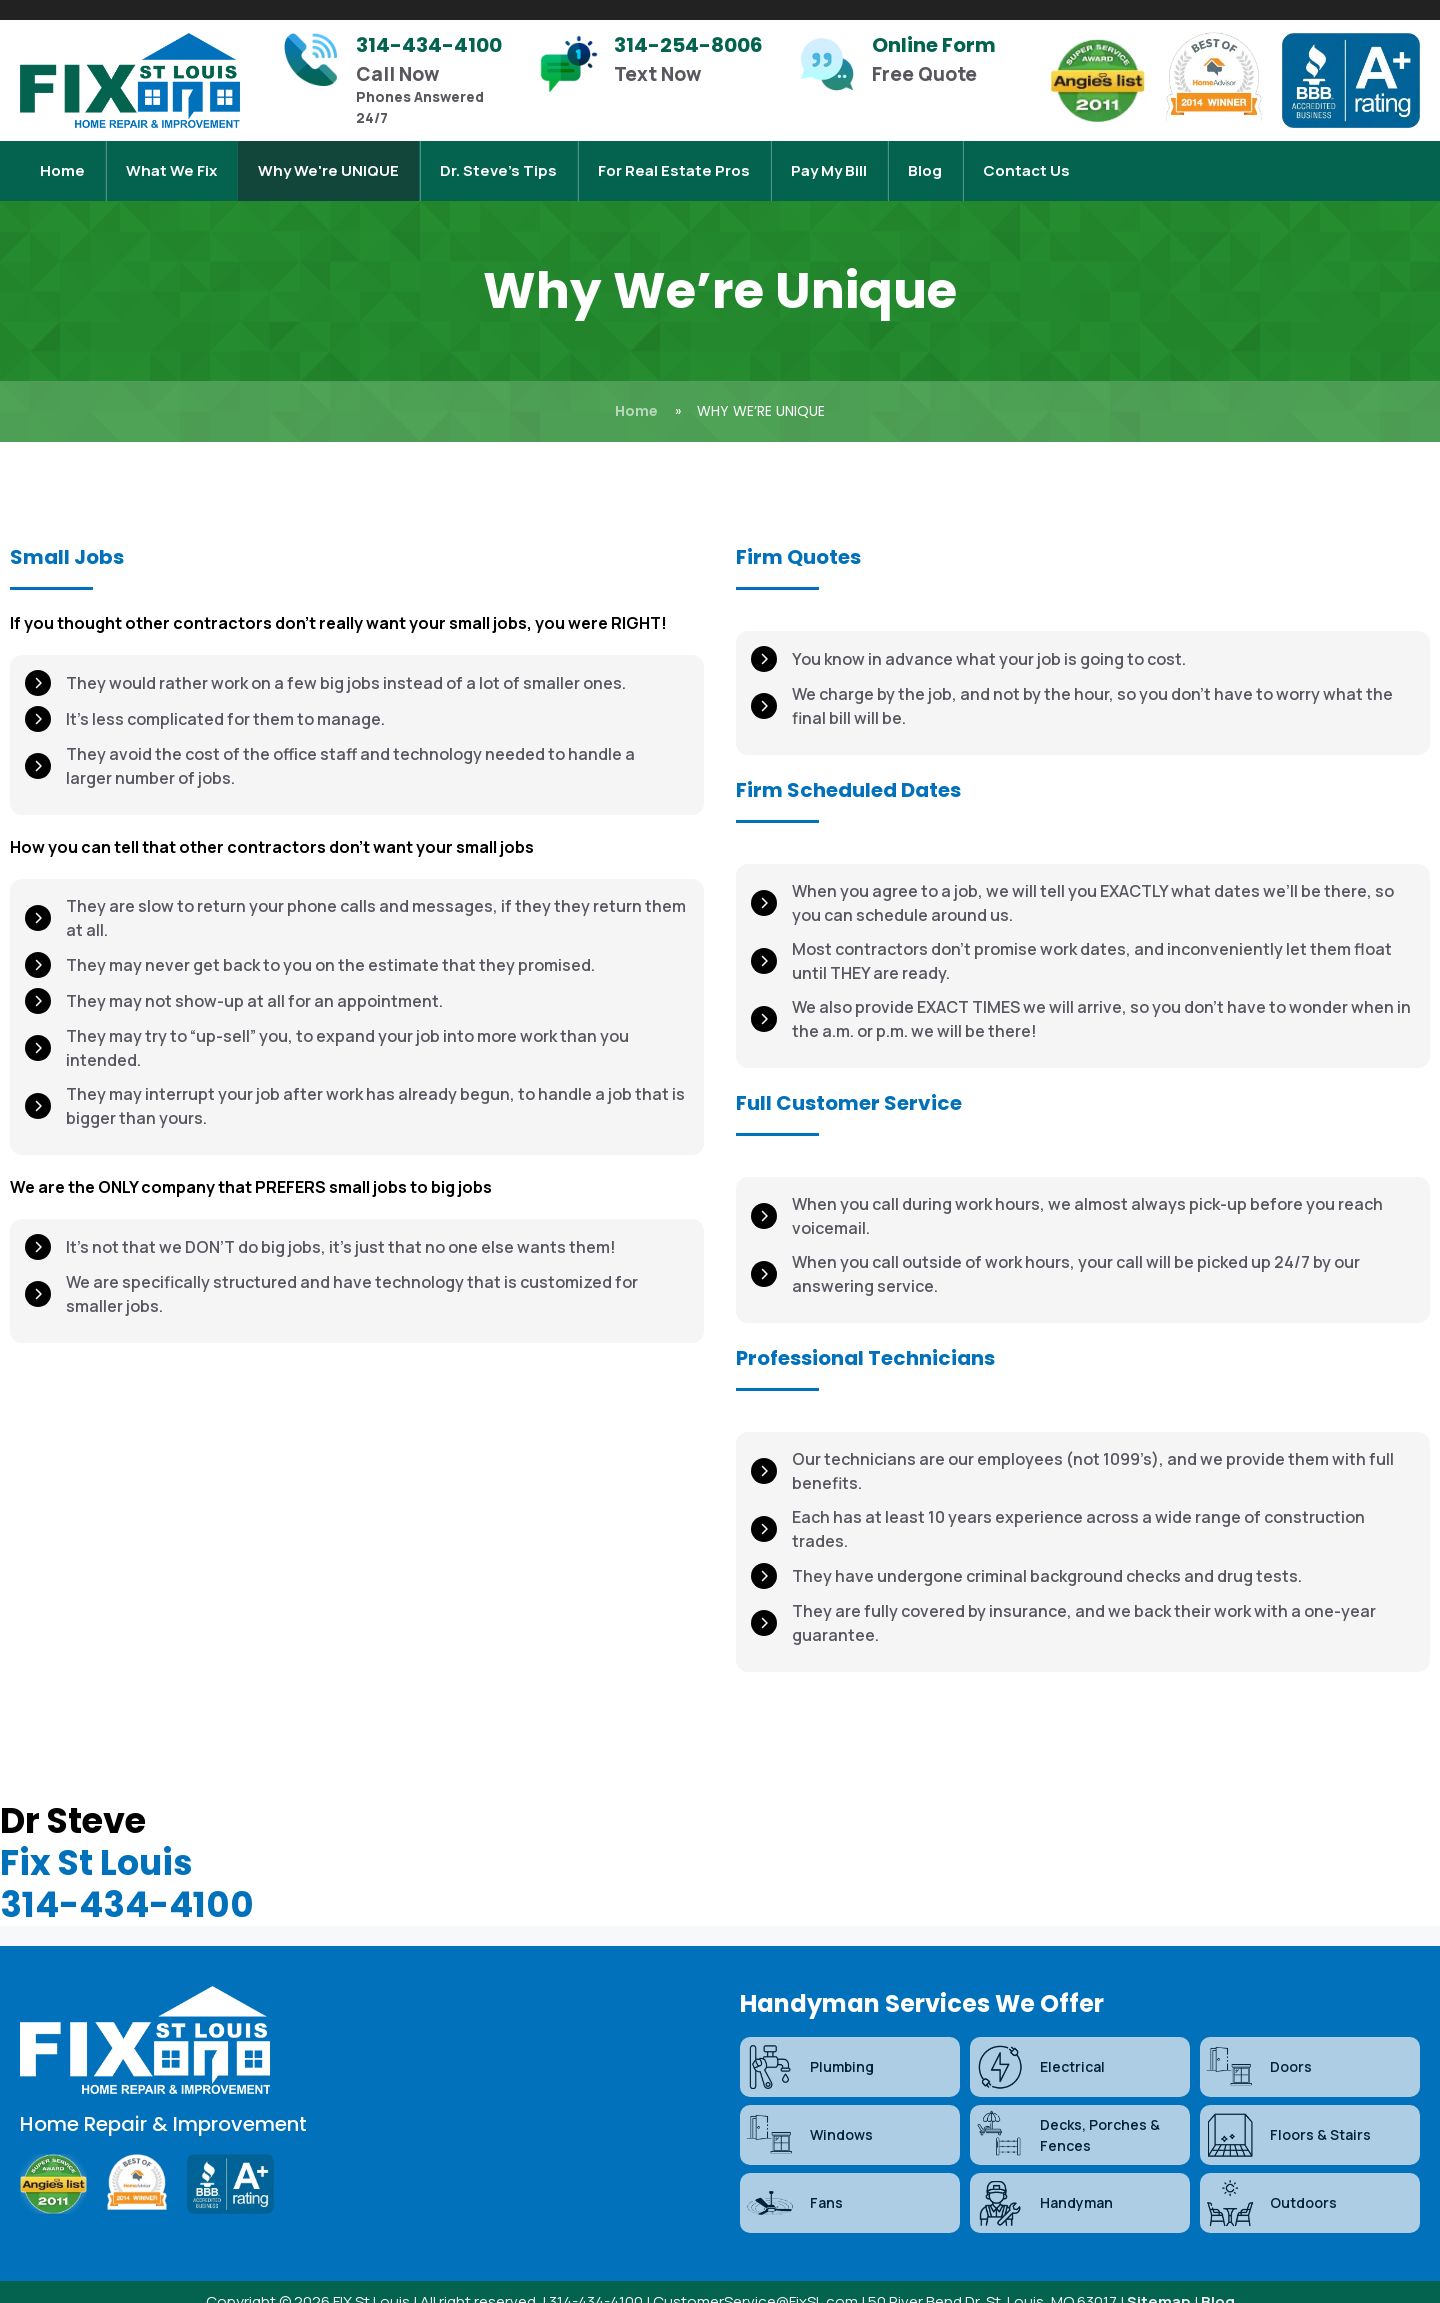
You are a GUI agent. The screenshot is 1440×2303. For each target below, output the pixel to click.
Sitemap (1159, 2281)
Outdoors (1271, 2183)
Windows (809, 2115)
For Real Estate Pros (674, 160)
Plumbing (809, 2047)
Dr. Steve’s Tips (498, 160)
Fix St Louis (96, 1842)
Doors (1258, 2047)
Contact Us (1026, 160)
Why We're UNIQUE (328, 160)
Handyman (1044, 2183)
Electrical (1040, 2047)
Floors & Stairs (1288, 2115)
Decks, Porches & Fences (1067, 2115)
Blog (925, 160)
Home (62, 160)
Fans (794, 2183)
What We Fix (171, 160)
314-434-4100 (127, 1884)
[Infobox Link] (400, 80)
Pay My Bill (829, 160)
